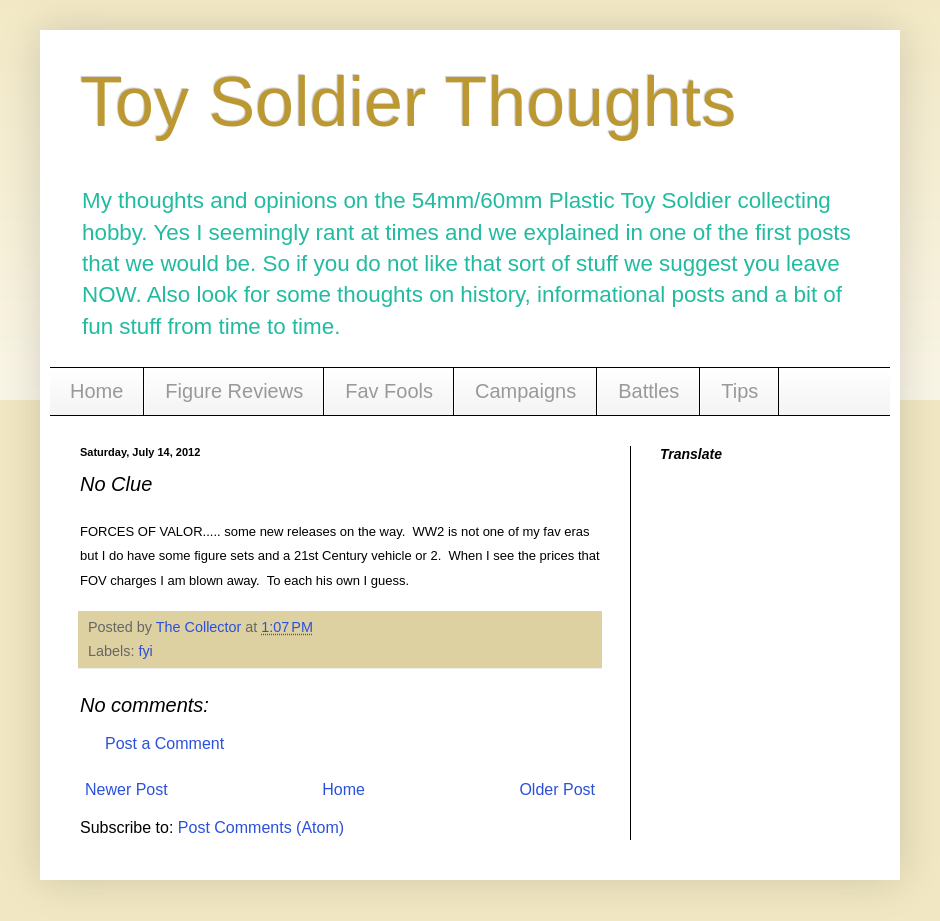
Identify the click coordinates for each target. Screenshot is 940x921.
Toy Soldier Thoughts (408, 102)
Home (96, 391)
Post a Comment (164, 743)
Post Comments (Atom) (261, 827)
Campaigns (525, 391)
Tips (739, 391)
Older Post (557, 789)
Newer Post (126, 789)
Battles (648, 391)
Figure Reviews (234, 391)
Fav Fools (389, 391)
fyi (145, 651)
